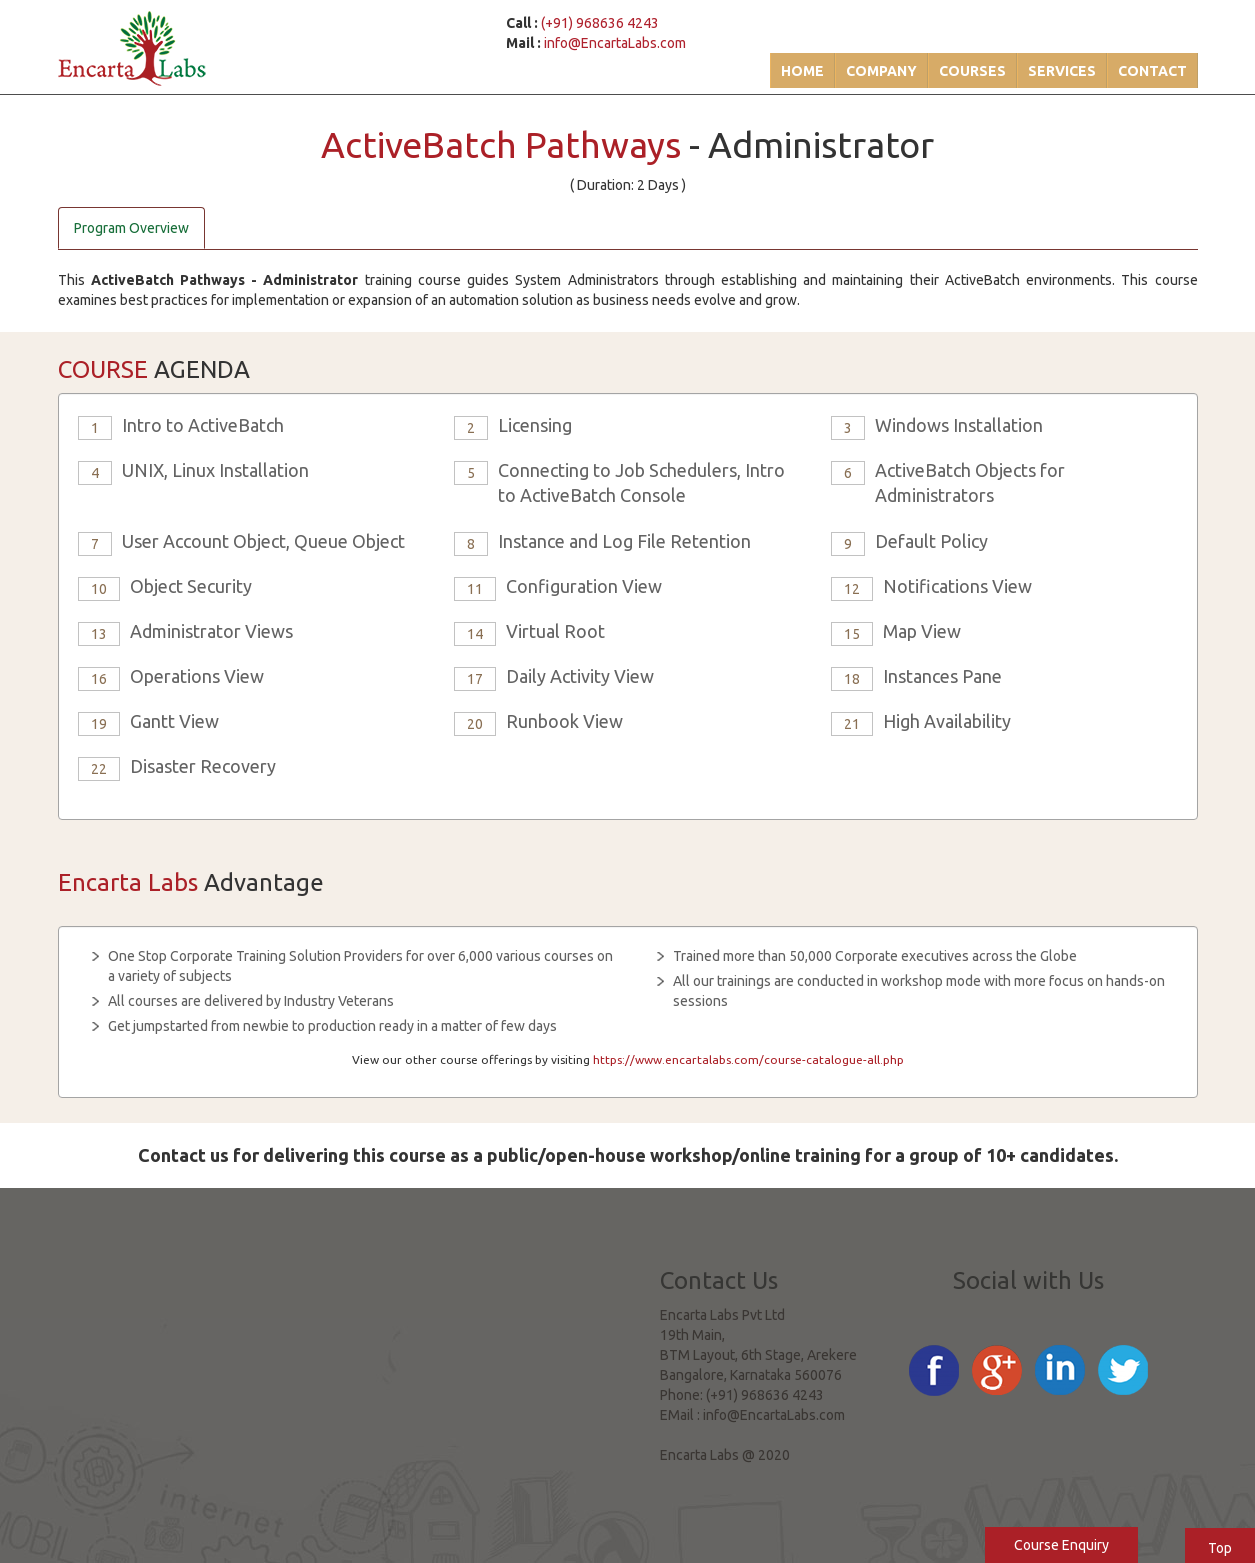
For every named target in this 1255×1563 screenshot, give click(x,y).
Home (802, 71)
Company (881, 71)
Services (1062, 71)
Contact (1152, 71)
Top (1220, 1548)
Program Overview (131, 228)
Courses (972, 71)
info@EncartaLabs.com (615, 43)
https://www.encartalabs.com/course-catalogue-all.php (748, 1059)
